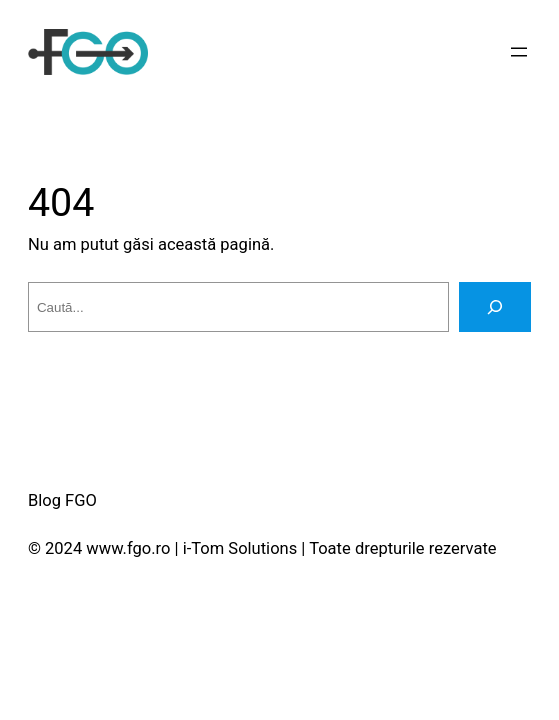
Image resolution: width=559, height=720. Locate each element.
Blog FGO (62, 500)
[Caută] (495, 307)
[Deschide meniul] (519, 52)
